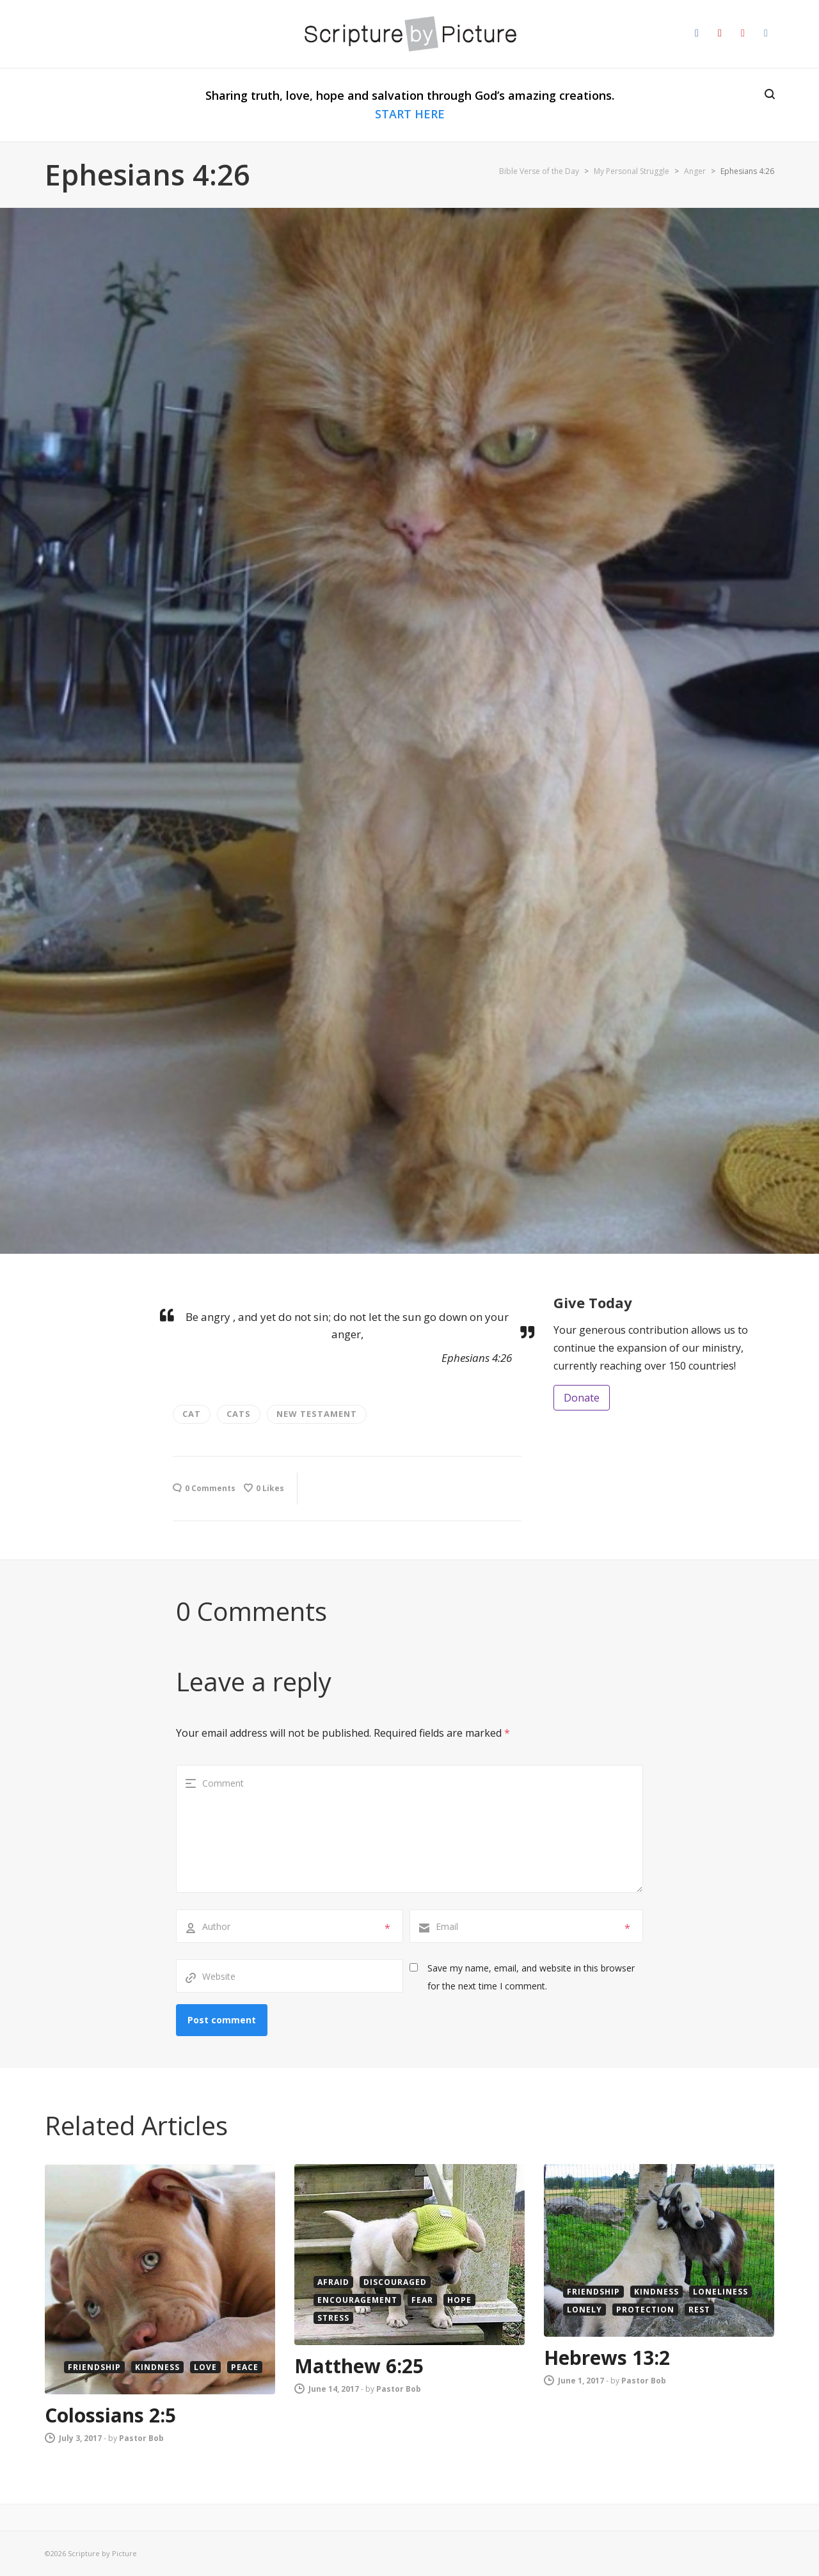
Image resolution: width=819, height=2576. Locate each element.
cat (191, 1413)
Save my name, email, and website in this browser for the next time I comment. (531, 1977)
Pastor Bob (141, 2438)
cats (239, 1413)
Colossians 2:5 (110, 2415)
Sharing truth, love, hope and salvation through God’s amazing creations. (409, 105)
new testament (316, 1413)
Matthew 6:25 (359, 2366)
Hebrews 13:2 (607, 2357)
